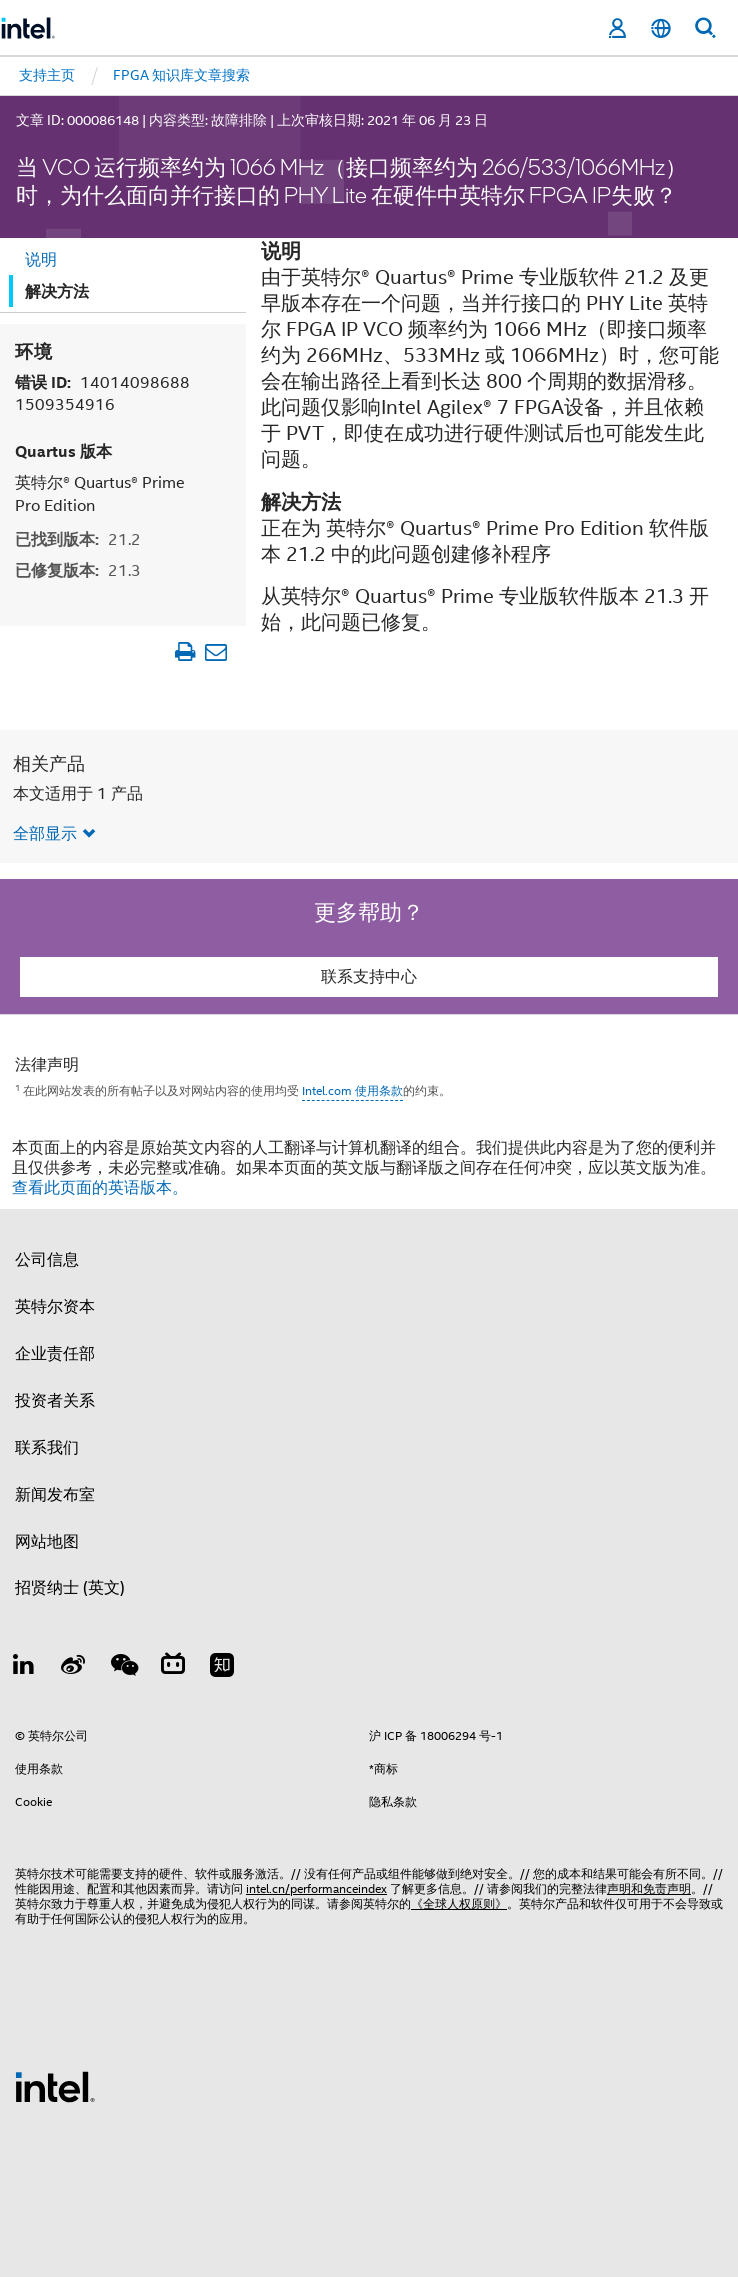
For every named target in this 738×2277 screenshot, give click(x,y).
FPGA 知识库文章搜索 (181, 75)
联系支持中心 (369, 977)
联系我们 (47, 1448)
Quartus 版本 (63, 451)
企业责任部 (55, 1354)
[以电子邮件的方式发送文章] (215, 651)
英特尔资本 (55, 1307)
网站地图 (47, 1542)
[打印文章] (184, 651)
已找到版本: (78, 539)
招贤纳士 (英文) (70, 1588)
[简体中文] (661, 28)
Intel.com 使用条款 (352, 1090)
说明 (41, 260)
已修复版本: (78, 570)
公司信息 (47, 1260)
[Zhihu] (222, 1668)
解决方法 (57, 291)
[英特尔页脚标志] (55, 2086)
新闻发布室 (55, 1495)
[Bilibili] (173, 1668)
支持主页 (47, 75)
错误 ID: (102, 394)
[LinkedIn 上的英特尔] (24, 1668)
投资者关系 (55, 1401)
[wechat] (123, 1668)
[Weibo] (74, 1668)
